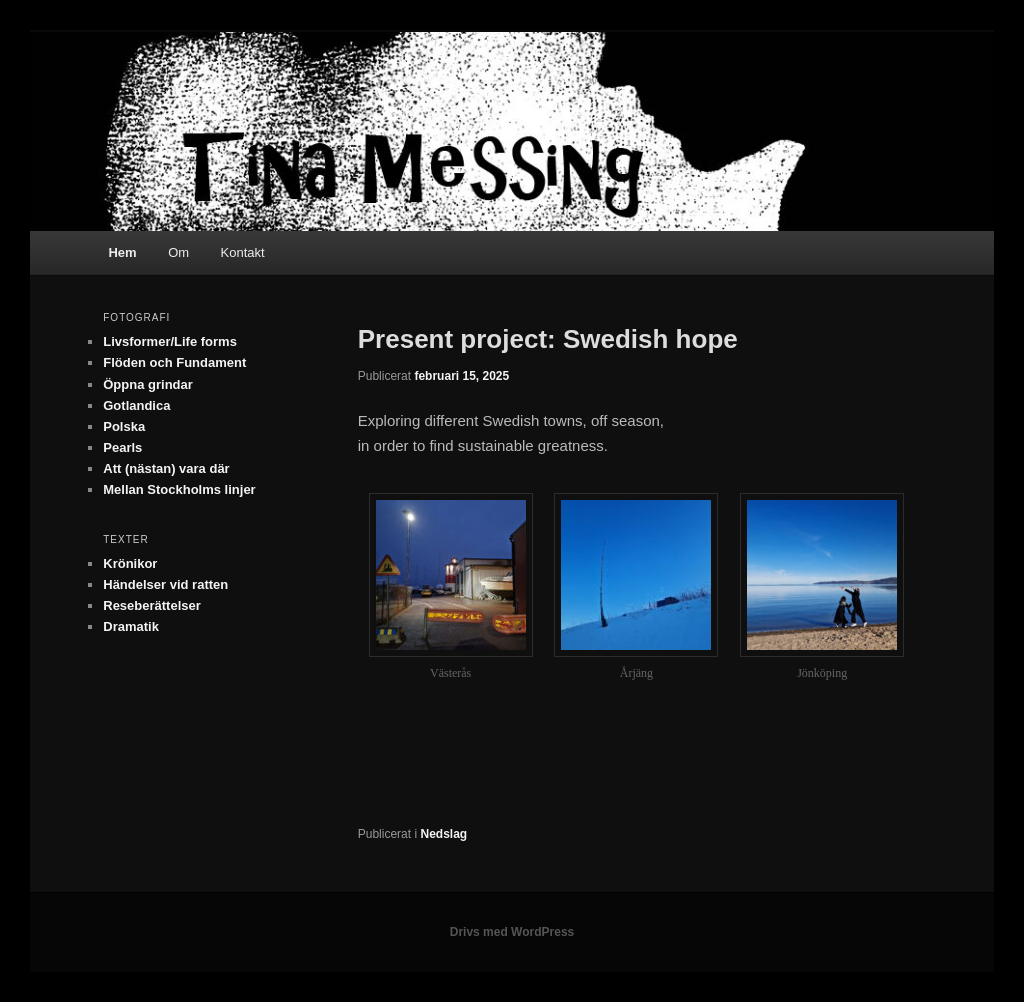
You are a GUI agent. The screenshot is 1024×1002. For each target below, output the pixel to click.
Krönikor (130, 563)
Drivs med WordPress (512, 932)
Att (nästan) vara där (166, 468)
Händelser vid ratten (165, 584)
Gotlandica (136, 405)
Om (178, 252)
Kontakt (243, 252)
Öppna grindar (148, 384)
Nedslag (443, 834)
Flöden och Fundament (174, 362)
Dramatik (131, 626)
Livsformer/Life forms (170, 341)
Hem (122, 252)
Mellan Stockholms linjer (179, 489)
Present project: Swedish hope (548, 339)
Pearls (122, 447)
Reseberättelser (152, 605)
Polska (124, 426)
